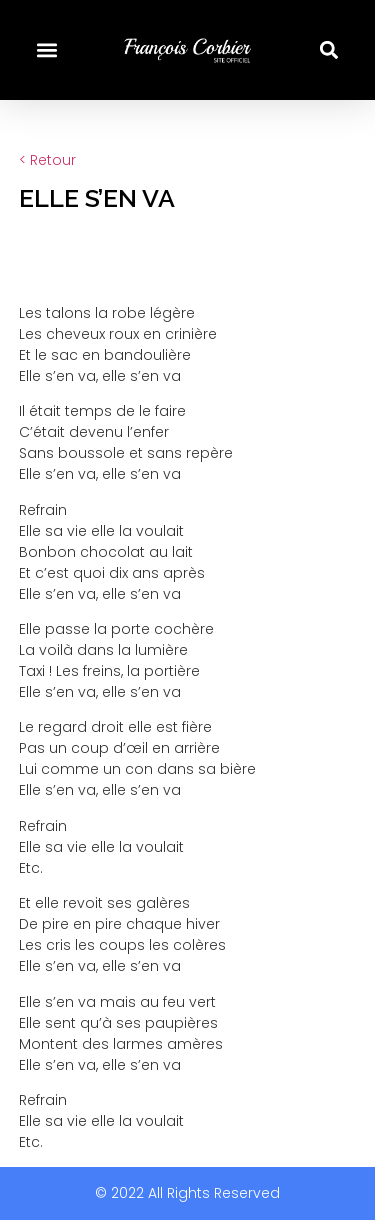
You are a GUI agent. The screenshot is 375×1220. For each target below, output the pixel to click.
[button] (46, 50)
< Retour (47, 160)
